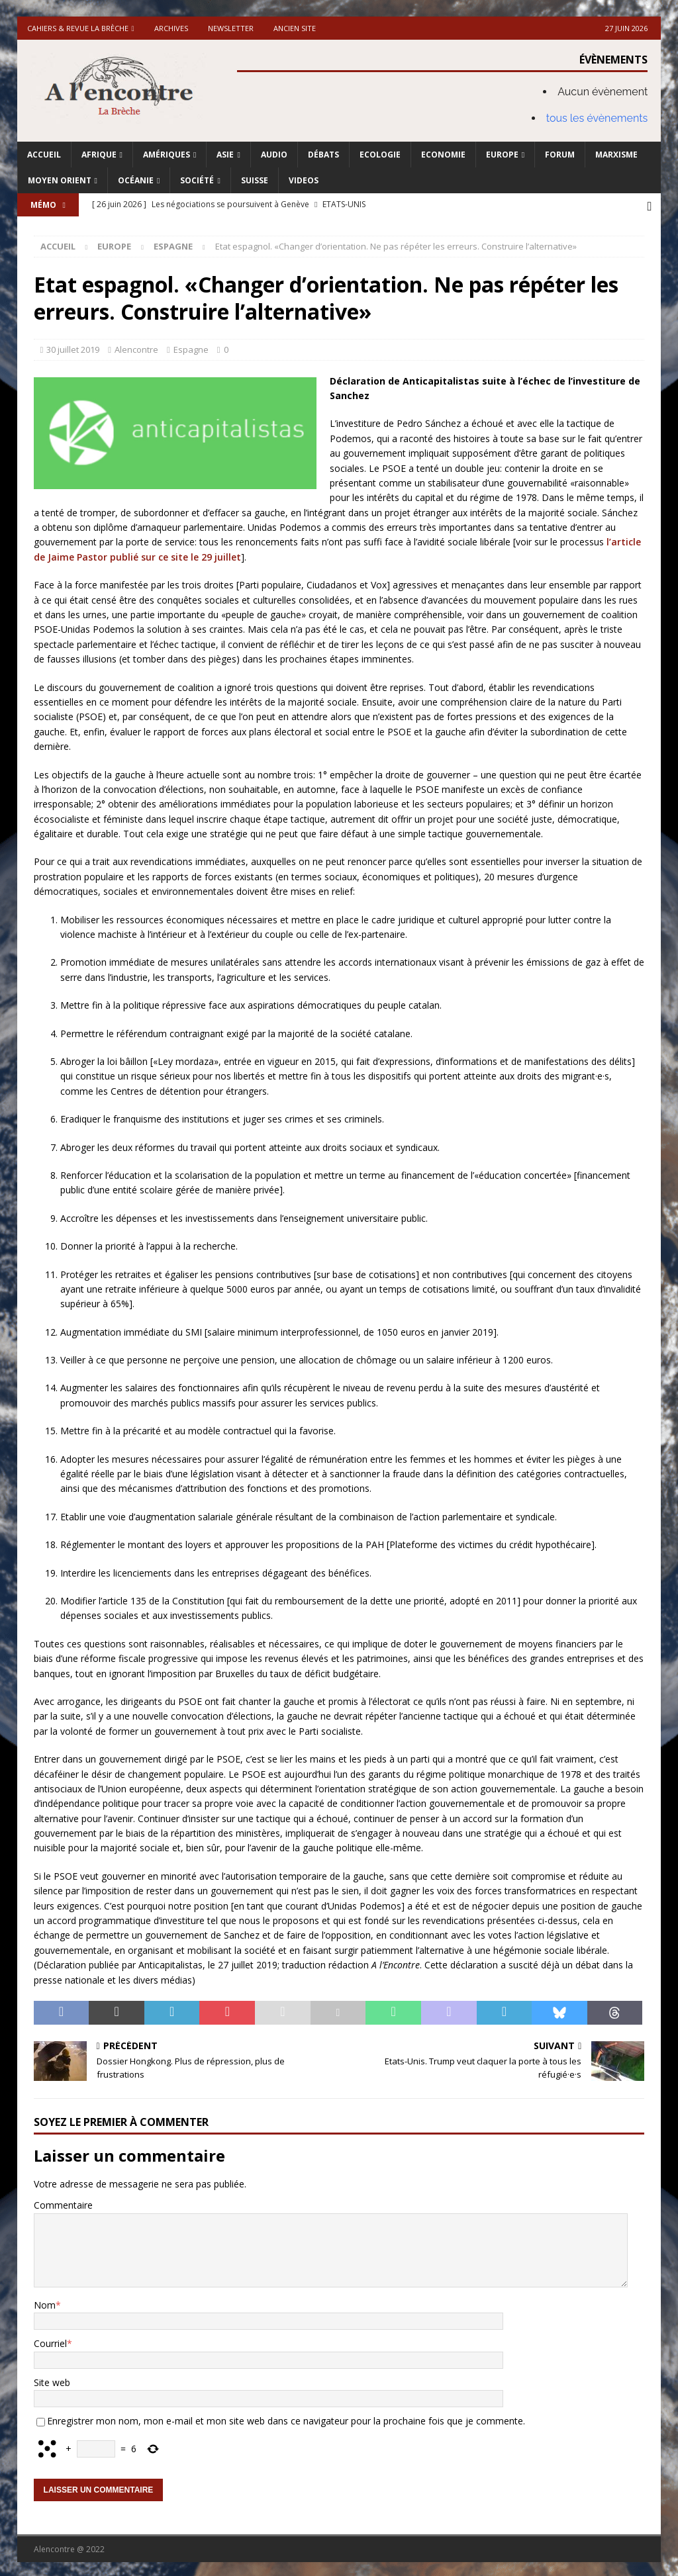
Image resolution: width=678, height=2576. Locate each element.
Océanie (136, 180)
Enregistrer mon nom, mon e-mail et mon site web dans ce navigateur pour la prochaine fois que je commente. (286, 2419)
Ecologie (380, 154)
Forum (560, 154)
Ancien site (294, 28)
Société (197, 180)
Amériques (166, 154)
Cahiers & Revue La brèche (77, 28)
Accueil (44, 154)
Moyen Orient (59, 180)
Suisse (254, 180)
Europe (502, 154)
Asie (225, 154)
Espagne (191, 347)
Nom (45, 2302)
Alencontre (136, 347)
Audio (274, 154)
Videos (303, 180)
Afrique (99, 154)
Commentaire (63, 2203)
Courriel (50, 2341)
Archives (171, 28)
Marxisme (616, 154)
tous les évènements (597, 118)
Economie (443, 154)
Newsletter (231, 28)
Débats (323, 154)
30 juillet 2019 (72, 347)
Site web (52, 2379)
